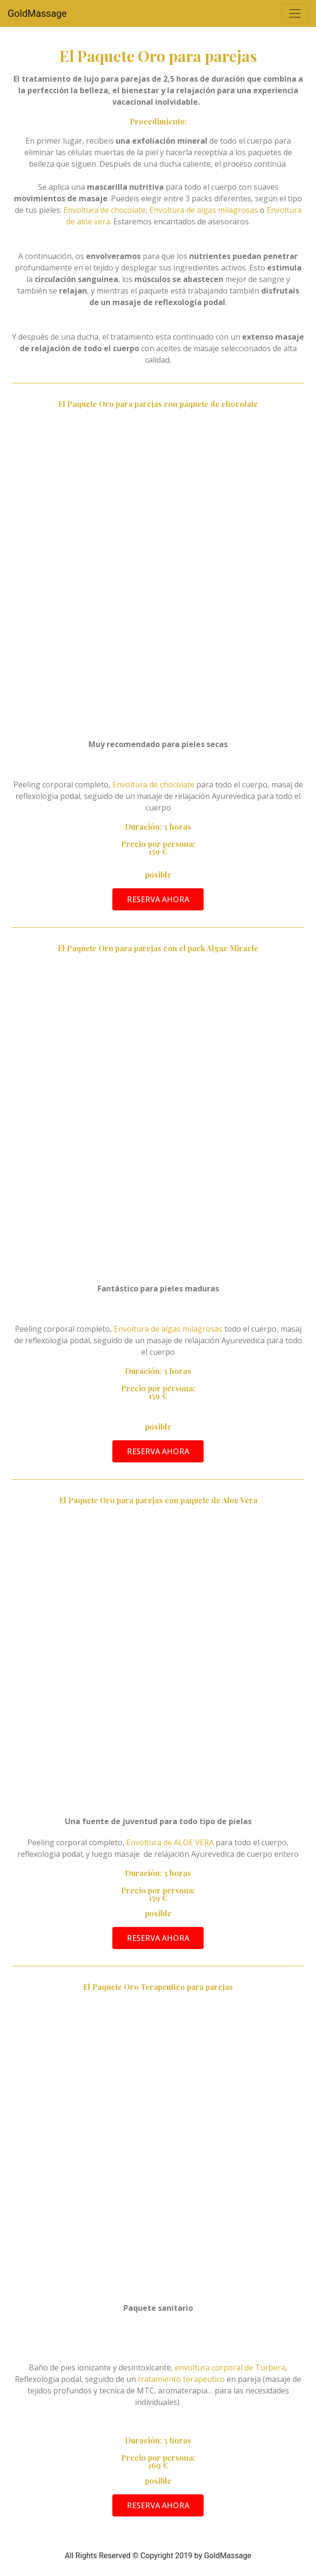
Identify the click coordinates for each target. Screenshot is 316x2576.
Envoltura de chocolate (104, 210)
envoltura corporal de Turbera (230, 2367)
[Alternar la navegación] (294, 13)
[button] (158, 899)
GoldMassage (37, 13)
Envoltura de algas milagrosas (203, 210)
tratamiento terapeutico (180, 2379)
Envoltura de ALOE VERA (170, 1842)
